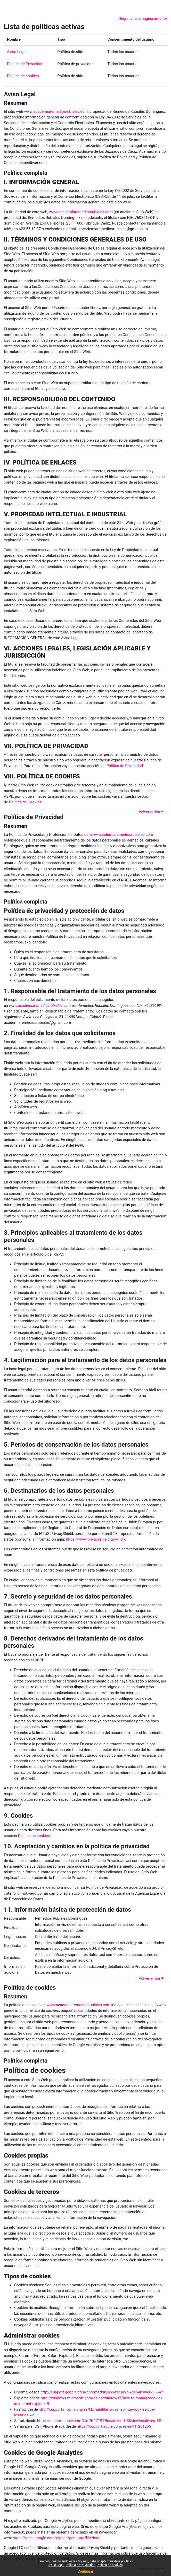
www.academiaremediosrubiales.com (56, 111)
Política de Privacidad (25, 64)
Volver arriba (152, 812)
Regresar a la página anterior (143, 18)
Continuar (86, 2571)
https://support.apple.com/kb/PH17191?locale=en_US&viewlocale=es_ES (99, 2420)
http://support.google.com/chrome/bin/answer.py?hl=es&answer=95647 (101, 2392)
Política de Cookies (25, 802)
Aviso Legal (16, 51)
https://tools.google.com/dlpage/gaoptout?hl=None (56, 2538)
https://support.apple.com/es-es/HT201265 (114, 2426)
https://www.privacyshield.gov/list (95, 1539)
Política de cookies (23, 76)
